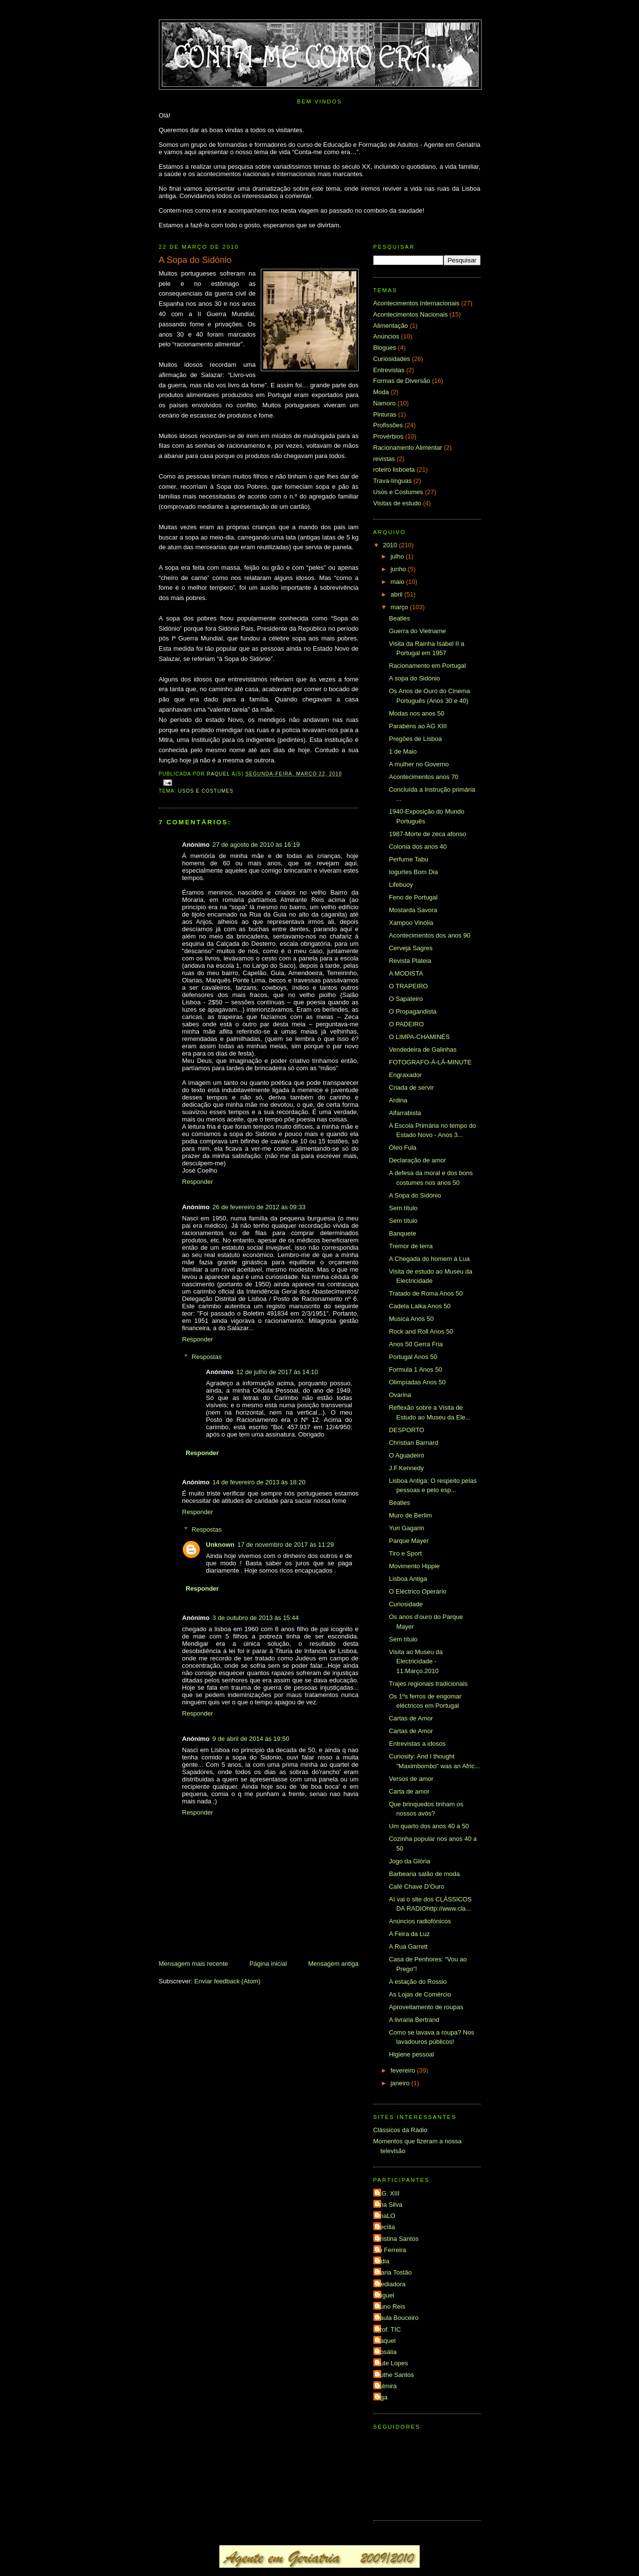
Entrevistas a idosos (417, 1743)
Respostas (206, 1356)
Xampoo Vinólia (411, 922)
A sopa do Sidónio (414, 678)
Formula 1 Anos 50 (415, 1369)
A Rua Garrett (408, 1946)
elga (382, 2397)
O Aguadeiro (406, 1455)
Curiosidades (391, 358)
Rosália (386, 2352)
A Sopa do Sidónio (415, 1195)
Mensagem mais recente (193, 1963)
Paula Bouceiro (397, 2317)
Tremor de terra (411, 1246)
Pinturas (385, 414)
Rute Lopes (392, 2363)
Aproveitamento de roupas (426, 2007)
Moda (381, 392)
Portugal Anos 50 (413, 1356)
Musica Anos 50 (411, 1318)
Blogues (384, 347)
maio (398, 581)
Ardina (398, 1100)
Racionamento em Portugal (427, 665)
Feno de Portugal (413, 897)
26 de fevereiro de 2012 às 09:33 (259, 1207)
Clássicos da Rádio (400, 2130)
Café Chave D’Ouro (416, 1886)
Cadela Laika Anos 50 (419, 1306)
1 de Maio (403, 751)
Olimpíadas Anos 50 (417, 1382)
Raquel (386, 2340)
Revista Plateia (410, 960)
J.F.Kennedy (406, 1468)
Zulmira (386, 2386)
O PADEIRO (406, 1024)
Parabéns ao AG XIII (418, 726)
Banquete (402, 1233)
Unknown (220, 1544)
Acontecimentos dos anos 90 (429, 935)
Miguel (385, 2295)
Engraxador (405, 1074)
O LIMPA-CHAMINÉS (419, 1036)
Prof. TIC (388, 2329)
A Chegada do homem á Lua (429, 1258)
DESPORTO (406, 1430)
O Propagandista (413, 1011)
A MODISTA (406, 973)
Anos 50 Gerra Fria (416, 1344)
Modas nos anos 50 (416, 713)
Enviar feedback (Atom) (227, 1981)
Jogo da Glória (409, 1861)
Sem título (403, 1208)
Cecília (385, 2227)
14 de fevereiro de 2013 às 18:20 (259, 1482)
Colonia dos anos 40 (418, 846)
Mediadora (391, 2284)
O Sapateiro (406, 998)
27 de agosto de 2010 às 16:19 (256, 844)
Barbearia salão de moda (424, 1873)
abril (397, 594)
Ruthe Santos (395, 2374)
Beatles (399, 618)
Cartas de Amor (411, 1718)
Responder (197, 1181)
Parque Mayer (409, 1540)
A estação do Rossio (418, 1981)
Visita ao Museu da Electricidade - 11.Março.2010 (416, 1661)
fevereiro (403, 2070)
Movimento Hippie (414, 1566)
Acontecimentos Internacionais (416, 303)
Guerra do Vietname (417, 631)
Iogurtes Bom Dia (413, 872)
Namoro (384, 403)
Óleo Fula (402, 1147)
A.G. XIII (388, 2193)
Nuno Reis (391, 2306)
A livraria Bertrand (414, 2019)
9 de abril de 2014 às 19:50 (251, 1738)
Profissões (388, 425)
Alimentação (390, 325)
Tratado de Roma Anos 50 (426, 1293)
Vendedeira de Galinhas (423, 1049)
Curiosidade (406, 1604)
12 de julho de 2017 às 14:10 (277, 1372)
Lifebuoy (401, 884)
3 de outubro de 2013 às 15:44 (256, 1617)
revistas (384, 458)
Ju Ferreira (391, 2250)
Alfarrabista (405, 1113)
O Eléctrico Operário (417, 1591)
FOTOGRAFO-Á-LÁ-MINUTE (430, 1062)
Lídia (382, 2261)
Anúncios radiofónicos (420, 1921)
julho (398, 556)
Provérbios (388, 436)
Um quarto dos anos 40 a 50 (429, 1826)
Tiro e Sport (405, 1553)
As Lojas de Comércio (420, 1994)
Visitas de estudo (397, 503)
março (400, 607)
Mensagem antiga (333, 1963)
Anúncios (386, 336)
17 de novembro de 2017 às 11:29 (285, 1544)
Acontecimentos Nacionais (410, 314)
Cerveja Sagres (411, 948)
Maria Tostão (394, 2272)
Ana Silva (389, 2204)
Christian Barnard (413, 1442)
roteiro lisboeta (394, 469)
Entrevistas (389, 370)
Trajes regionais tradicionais (428, 1683)
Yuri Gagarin (406, 1528)
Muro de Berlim (410, 1515)
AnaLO (385, 2215)
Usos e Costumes (205, 791)
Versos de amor (411, 1778)
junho (398, 569)
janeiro (400, 2083)
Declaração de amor (417, 1160)
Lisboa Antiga (408, 1578)
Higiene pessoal (411, 2054)
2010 (391, 545)
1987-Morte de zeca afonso (427, 834)
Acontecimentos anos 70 (423, 776)
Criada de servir (411, 1087)
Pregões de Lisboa (415, 738)
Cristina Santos (397, 2238)
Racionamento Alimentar (408, 447)
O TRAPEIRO (408, 986)
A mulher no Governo (419, 764)
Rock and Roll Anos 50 (421, 1331)
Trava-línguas (392, 480)
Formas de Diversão (401, 380)
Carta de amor (409, 1791)
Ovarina (400, 1394)
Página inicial (268, 1963)
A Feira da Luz (409, 1933)
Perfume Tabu (408, 859)
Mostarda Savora (413, 910)
